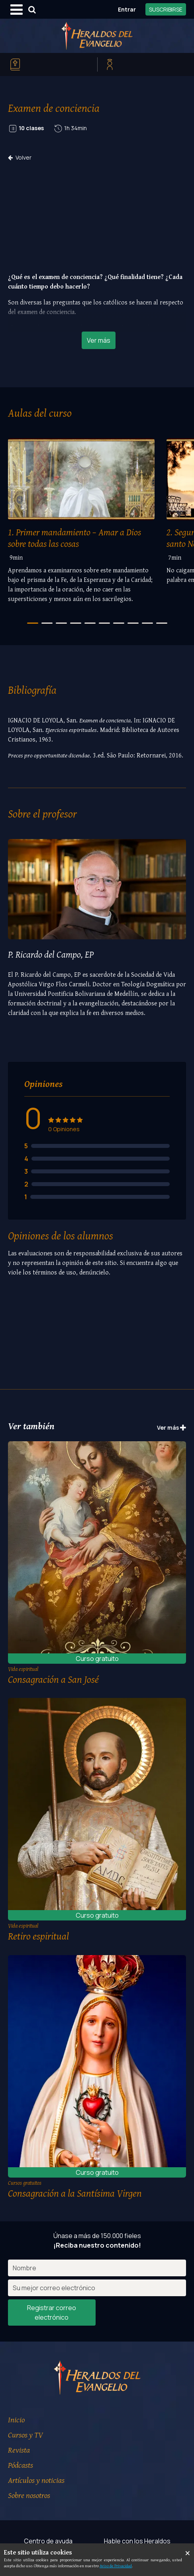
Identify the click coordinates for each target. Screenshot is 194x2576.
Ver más (98, 340)
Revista (19, 2449)
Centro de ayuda (48, 2541)
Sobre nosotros (29, 2495)
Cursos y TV (25, 2434)
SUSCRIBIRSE (165, 9)
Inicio (16, 2419)
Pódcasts (20, 2465)
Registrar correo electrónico (51, 2312)
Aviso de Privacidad (116, 2565)
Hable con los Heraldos (137, 2541)
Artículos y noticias (36, 2480)
